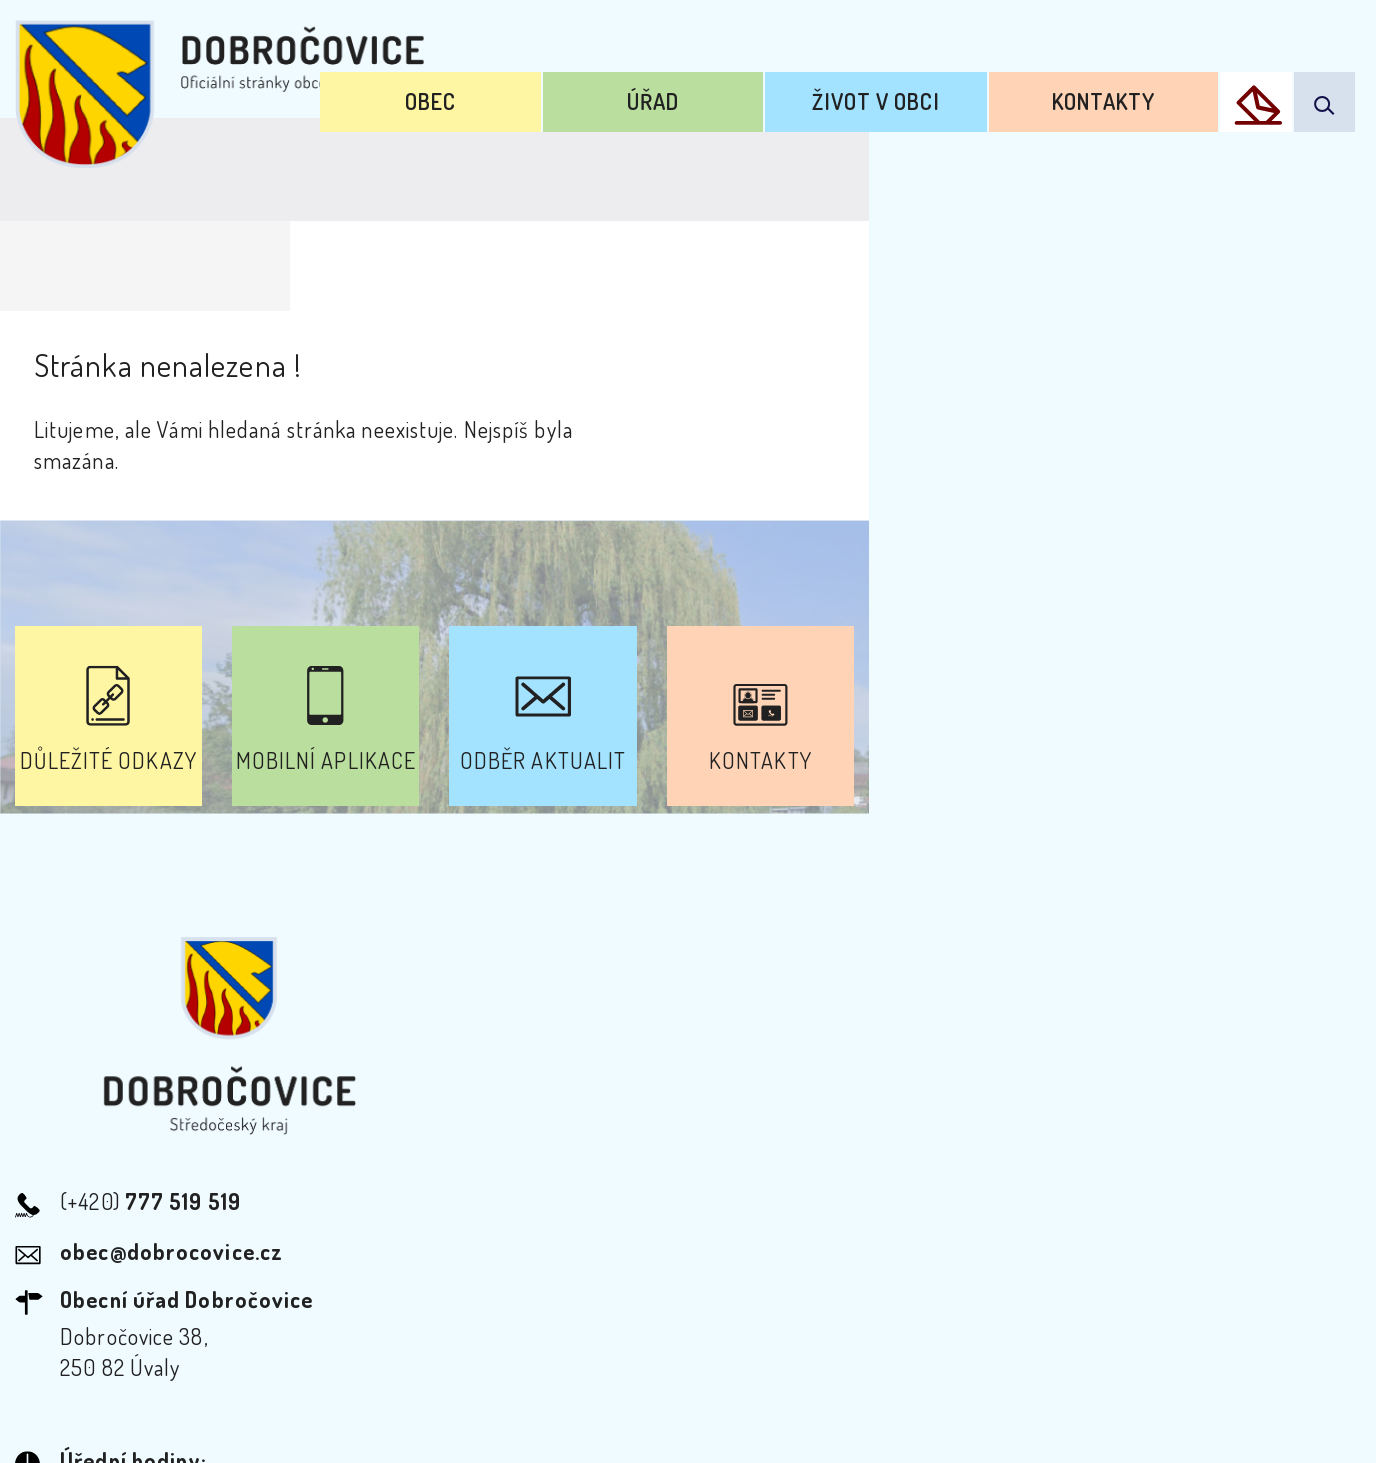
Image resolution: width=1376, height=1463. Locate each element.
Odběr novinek (691, 1282)
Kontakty (1133, 88)
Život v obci (954, 88)
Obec (609, 88)
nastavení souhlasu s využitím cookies (1121, 1412)
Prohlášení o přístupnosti (471, 1282)
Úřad (781, 88)
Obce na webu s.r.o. (990, 1379)
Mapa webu (848, 1282)
